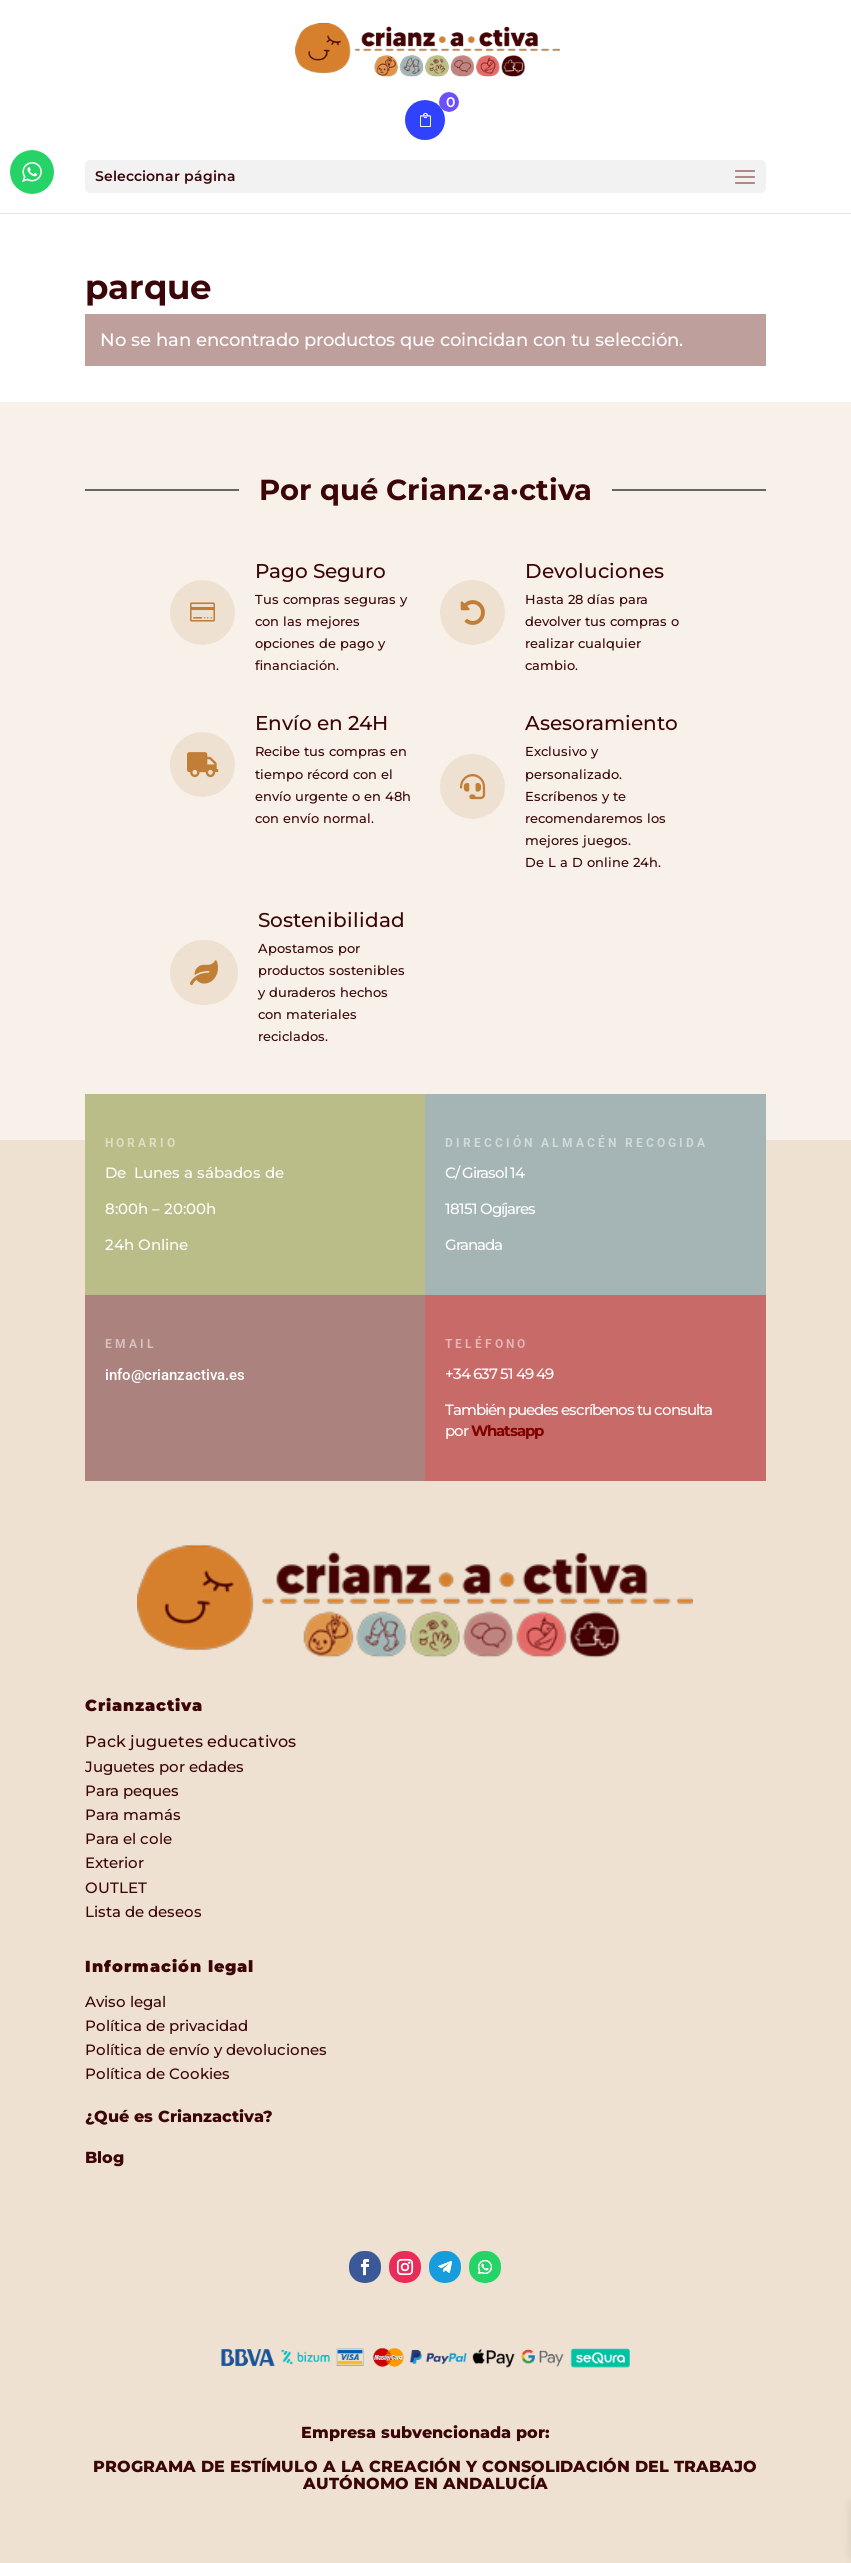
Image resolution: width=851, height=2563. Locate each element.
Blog (104, 2157)
